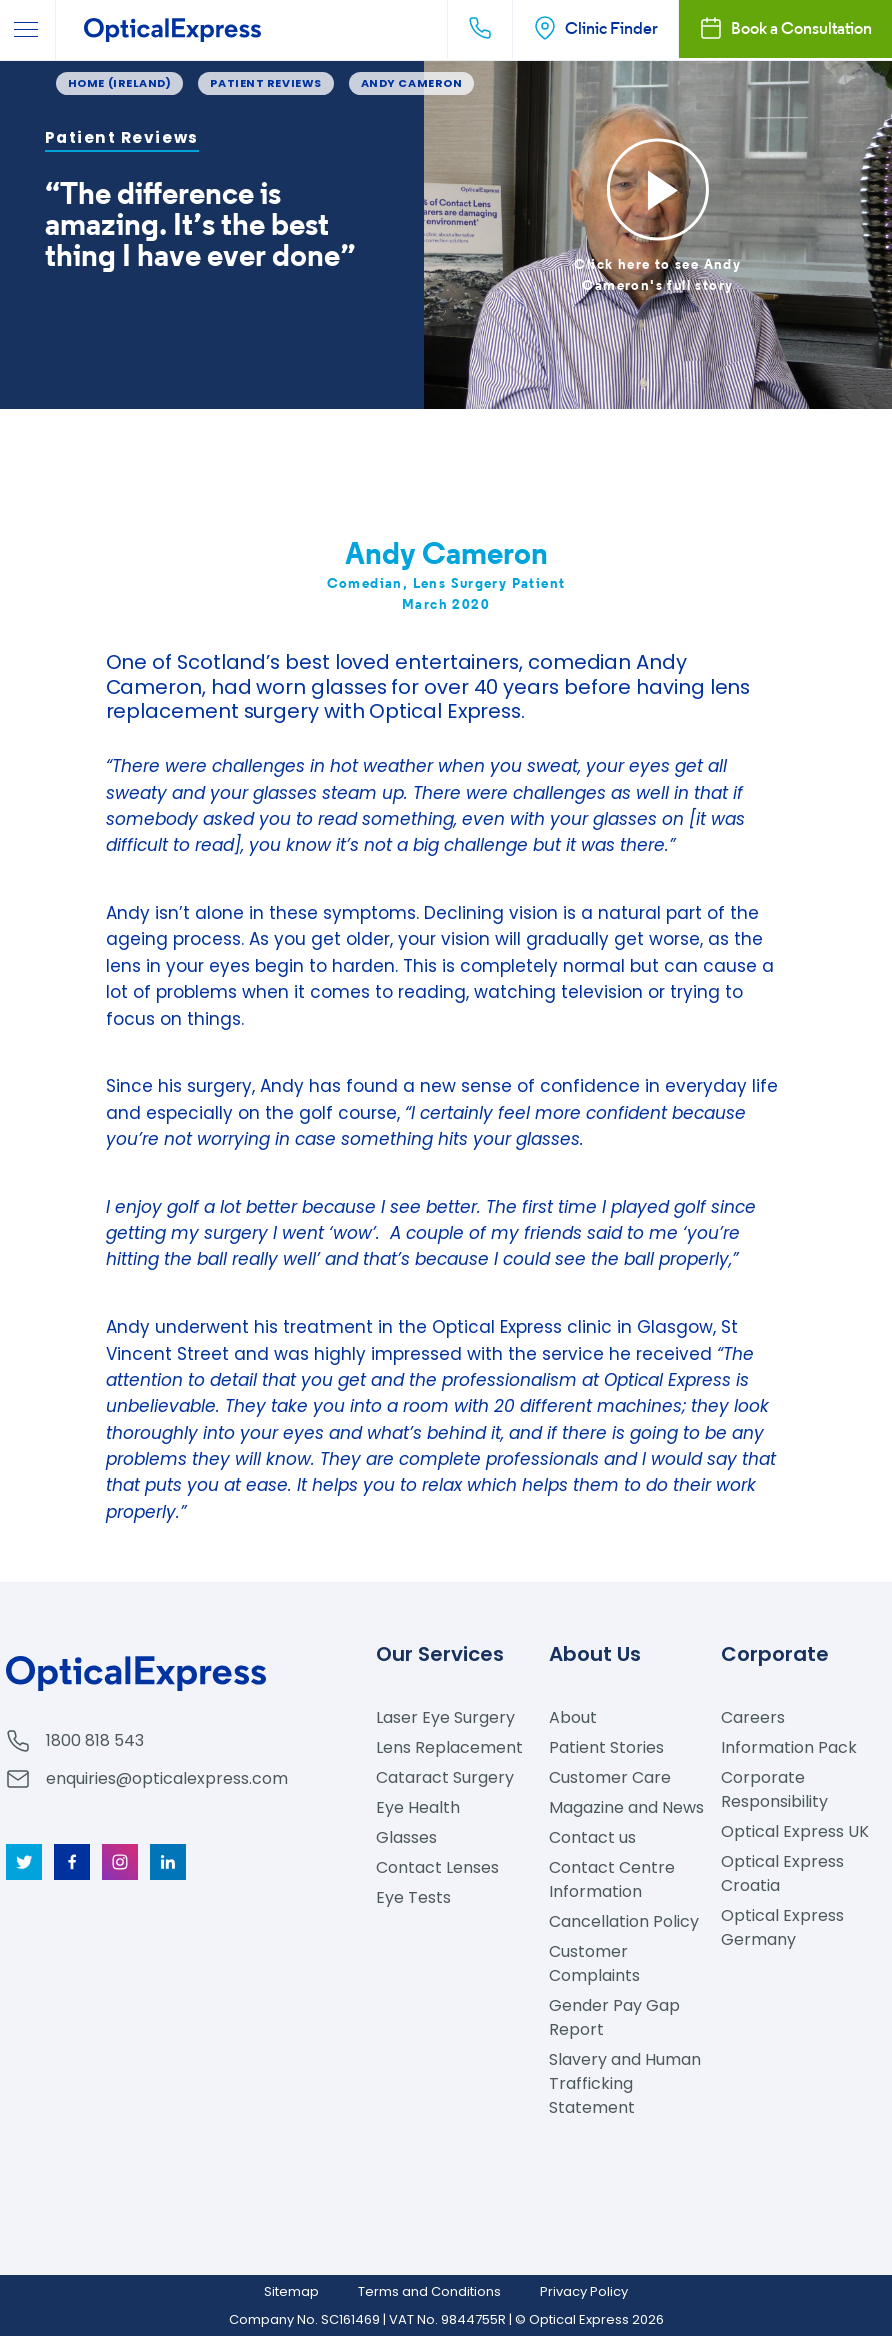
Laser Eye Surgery (445, 1717)
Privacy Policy (584, 2291)
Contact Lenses (437, 1867)
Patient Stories (606, 1747)
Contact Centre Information (612, 1879)
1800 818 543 (95, 1740)
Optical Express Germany (782, 1927)
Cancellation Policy (624, 1921)
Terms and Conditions (429, 2291)
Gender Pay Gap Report (614, 2017)
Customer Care (610, 1777)
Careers (753, 1717)
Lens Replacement (449, 1747)
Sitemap (291, 2291)
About (573, 1717)
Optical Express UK (795, 1831)
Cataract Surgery (445, 1777)
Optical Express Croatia (782, 1873)
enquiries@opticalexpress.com (167, 1778)
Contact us (592, 1837)
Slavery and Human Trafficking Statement (625, 2083)
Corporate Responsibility (774, 1789)
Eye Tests (413, 1897)
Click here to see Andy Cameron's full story (657, 274)
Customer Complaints (594, 1963)
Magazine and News (626, 1807)
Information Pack (789, 1747)
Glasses (406, 1837)
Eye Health (418, 1807)
